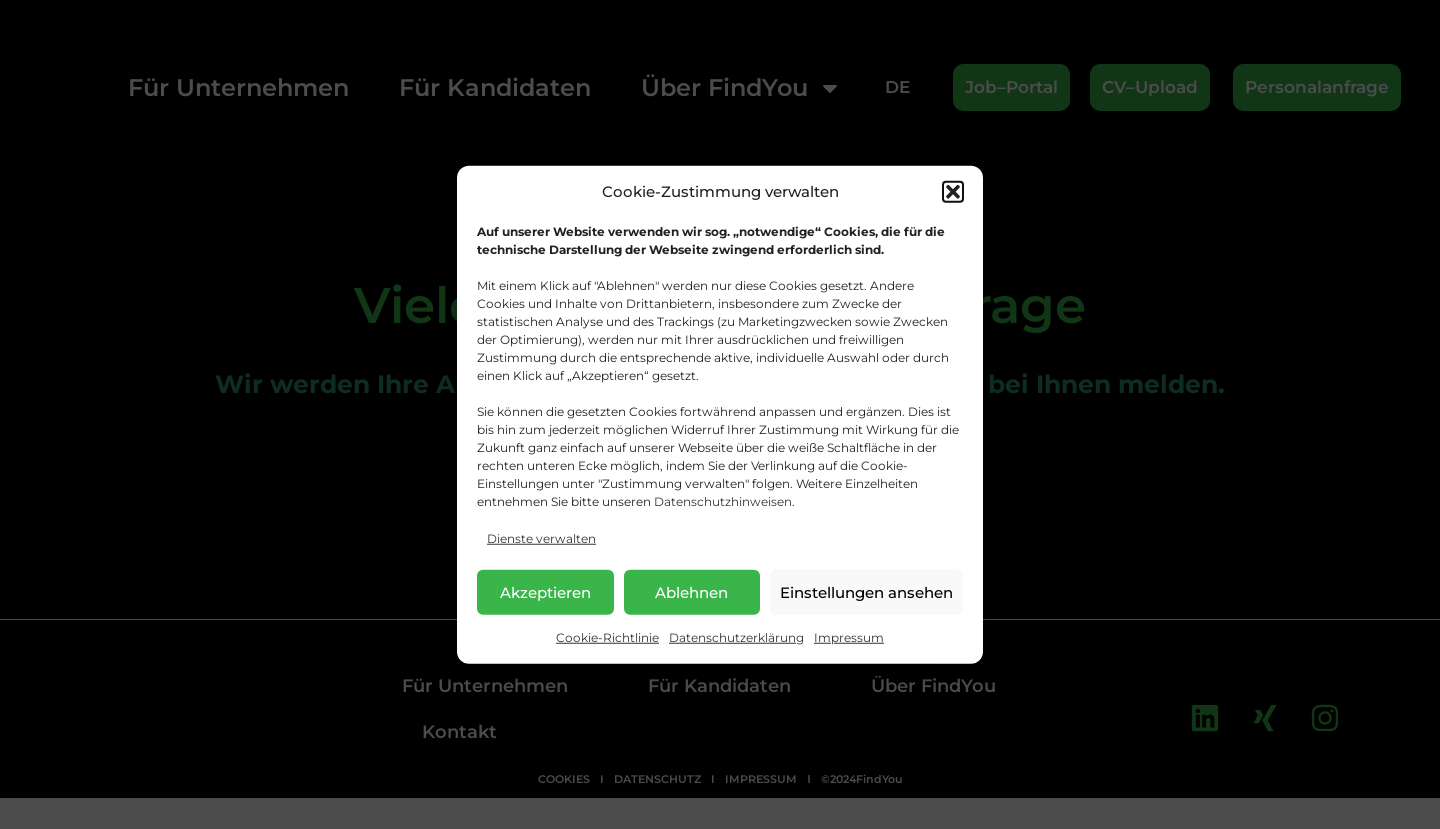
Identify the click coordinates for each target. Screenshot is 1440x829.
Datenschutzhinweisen (723, 501)
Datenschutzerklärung (736, 637)
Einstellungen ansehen (866, 591)
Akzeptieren (545, 591)
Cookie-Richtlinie (607, 637)
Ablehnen (691, 591)
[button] (953, 192)
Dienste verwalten (541, 538)
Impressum (849, 637)
